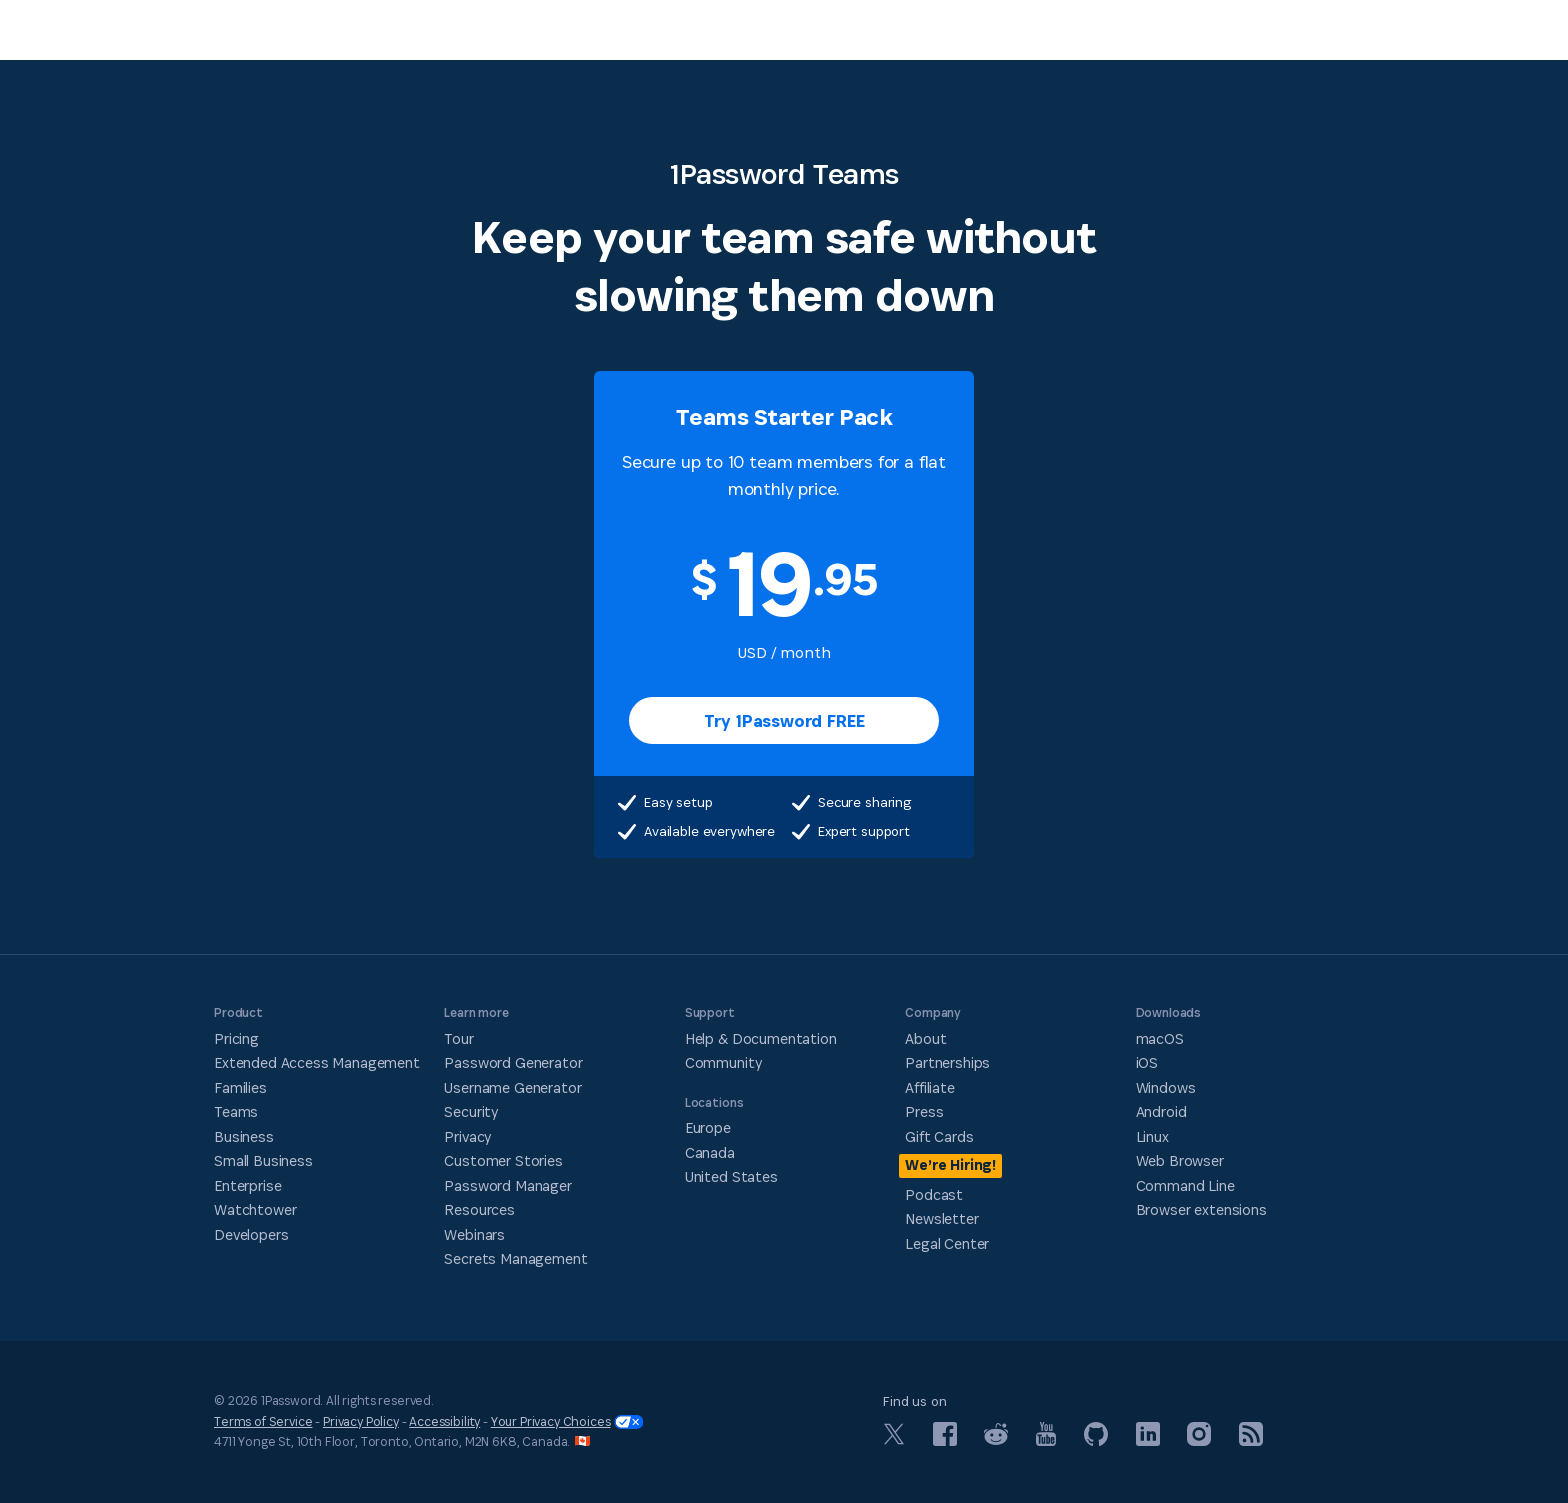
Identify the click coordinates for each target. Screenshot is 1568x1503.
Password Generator (513, 1062)
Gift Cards (939, 1136)
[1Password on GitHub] (1096, 1440)
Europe (708, 1127)
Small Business (263, 1160)
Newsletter (941, 1218)
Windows (1166, 1087)
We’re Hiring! (950, 1164)
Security (471, 1111)
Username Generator (512, 1087)
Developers (251, 1234)
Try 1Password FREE (784, 720)
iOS (1147, 1062)
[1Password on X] (894, 1439)
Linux (1152, 1136)
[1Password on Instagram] (1199, 1440)
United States (731, 1176)
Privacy (467, 1136)
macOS (1160, 1038)
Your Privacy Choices (567, 1421)
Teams (236, 1111)
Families (240, 1087)
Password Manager (507, 1185)
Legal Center (947, 1243)
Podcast (934, 1194)
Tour (458, 1038)
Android (1161, 1111)
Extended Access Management (317, 1062)
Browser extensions (1201, 1209)
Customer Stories (503, 1160)
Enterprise (247, 1185)
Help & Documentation (761, 1038)
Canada (710, 1152)
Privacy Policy (361, 1421)
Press (924, 1111)
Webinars (474, 1234)
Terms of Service (263, 1421)
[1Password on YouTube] (1046, 1440)
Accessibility (444, 1421)
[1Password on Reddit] (996, 1439)
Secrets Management (515, 1258)
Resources (479, 1209)
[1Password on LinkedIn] (1148, 1440)
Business (244, 1136)
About (925, 1038)
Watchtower (255, 1209)
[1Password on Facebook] (945, 1440)
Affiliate (930, 1087)
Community (723, 1062)
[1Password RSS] (1251, 1440)
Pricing (236, 1038)
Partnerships (947, 1062)
